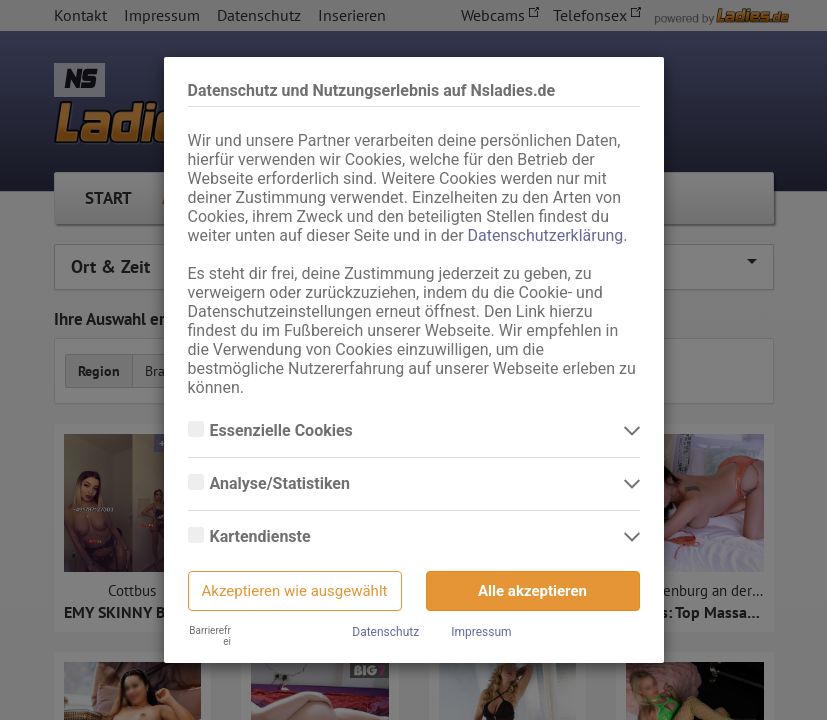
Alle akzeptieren (532, 591)
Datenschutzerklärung (546, 235)
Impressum (481, 632)
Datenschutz (385, 632)
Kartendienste (262, 537)
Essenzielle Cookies (283, 431)
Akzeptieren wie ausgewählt (295, 591)
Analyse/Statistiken (282, 484)
